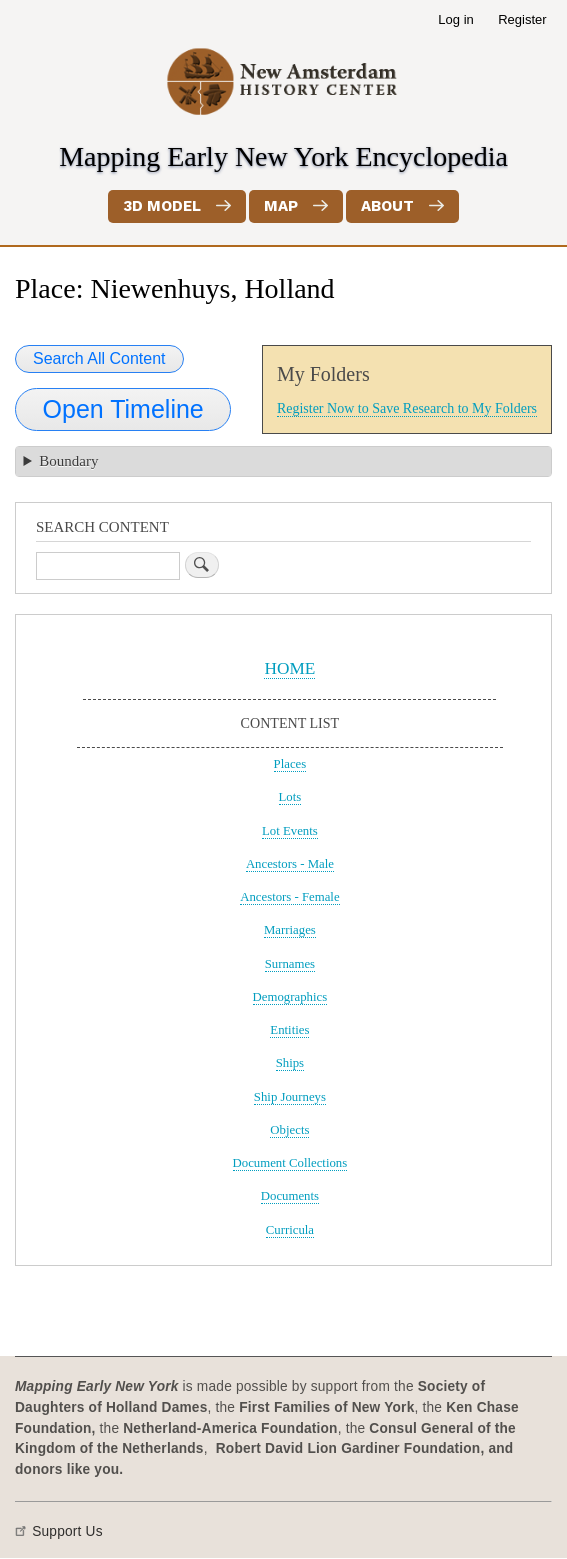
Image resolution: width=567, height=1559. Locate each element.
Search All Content (99, 358)
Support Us (67, 1531)
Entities (289, 1030)
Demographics (290, 997)
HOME (289, 668)
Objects (289, 1130)
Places (290, 764)
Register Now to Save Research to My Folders (407, 408)
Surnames (290, 964)
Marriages (290, 930)
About (387, 206)
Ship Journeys (290, 1097)
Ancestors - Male (290, 864)
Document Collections (290, 1163)
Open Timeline (123, 409)
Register (522, 19)
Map (281, 206)
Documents (290, 1196)
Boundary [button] (68, 461)
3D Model (162, 206)
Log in (455, 19)
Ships (290, 1063)
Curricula (290, 1230)
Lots (290, 797)
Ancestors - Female (289, 897)
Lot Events (290, 831)
